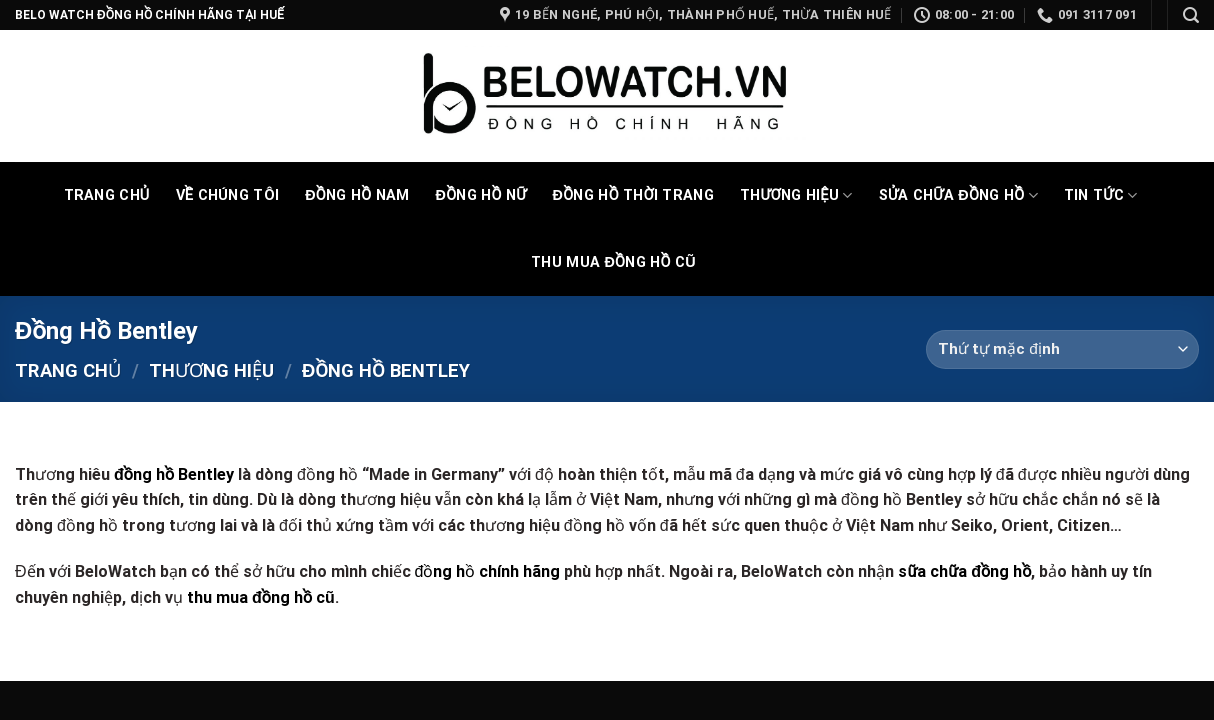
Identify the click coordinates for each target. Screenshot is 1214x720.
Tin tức (1101, 195)
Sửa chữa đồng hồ (958, 195)
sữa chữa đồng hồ (964, 571)
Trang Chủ (107, 195)
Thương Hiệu (796, 195)
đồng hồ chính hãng (488, 571)
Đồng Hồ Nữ (481, 195)
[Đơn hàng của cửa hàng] (1062, 349)
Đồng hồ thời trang (633, 195)
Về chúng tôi (228, 195)
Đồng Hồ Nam (357, 195)
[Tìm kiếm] (1191, 15)
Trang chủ (68, 370)
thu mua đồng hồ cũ (261, 597)
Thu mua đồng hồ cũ (613, 262)
